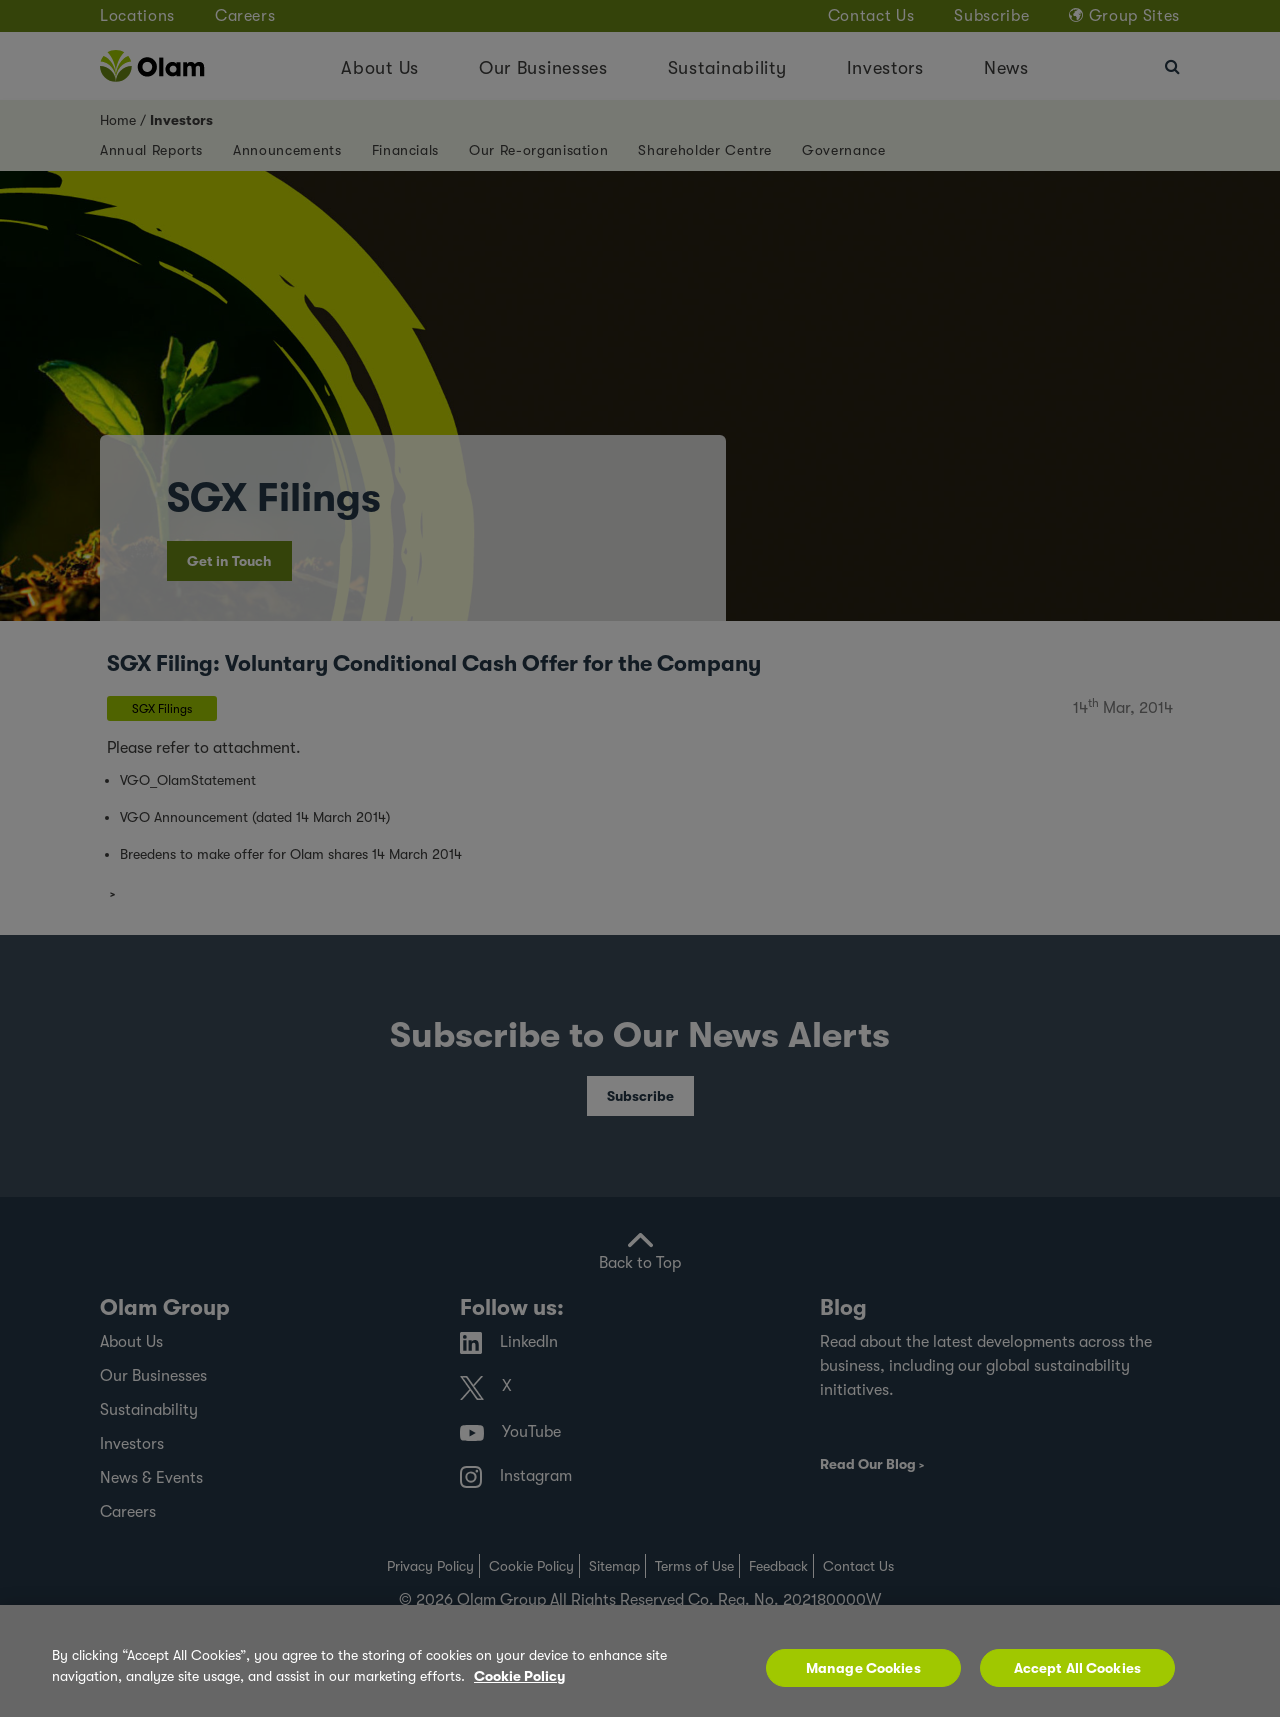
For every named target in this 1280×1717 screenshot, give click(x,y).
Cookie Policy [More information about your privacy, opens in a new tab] (519, 1676)
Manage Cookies (863, 1668)
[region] (640, 1661)
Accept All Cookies (1078, 1668)
